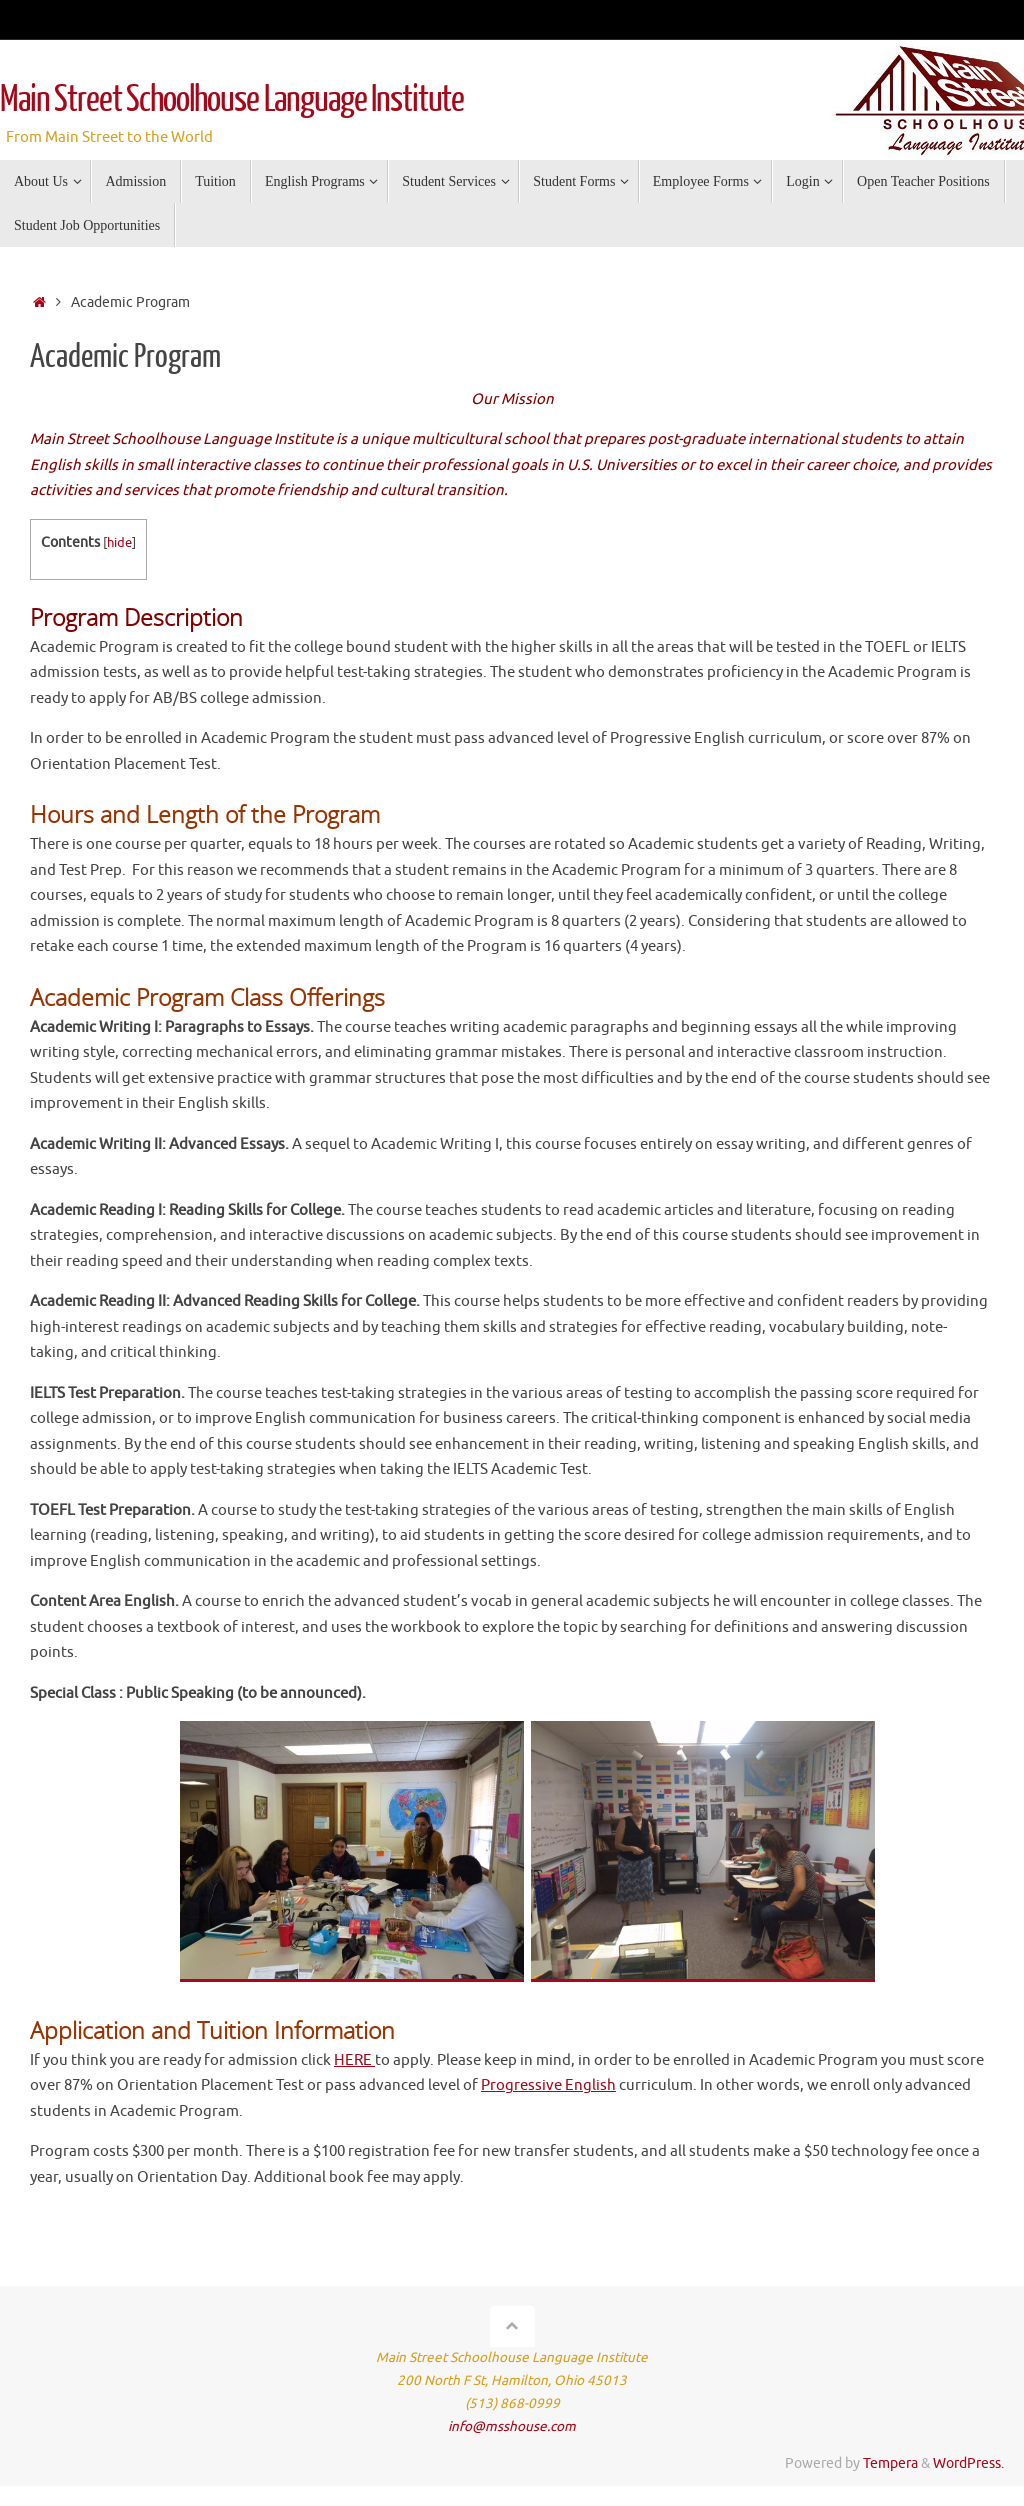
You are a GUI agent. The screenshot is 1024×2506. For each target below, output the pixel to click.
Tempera (890, 2463)
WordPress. (968, 2463)
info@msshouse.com (512, 2426)
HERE (354, 2060)
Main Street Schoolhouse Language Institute (232, 100)
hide (119, 543)
